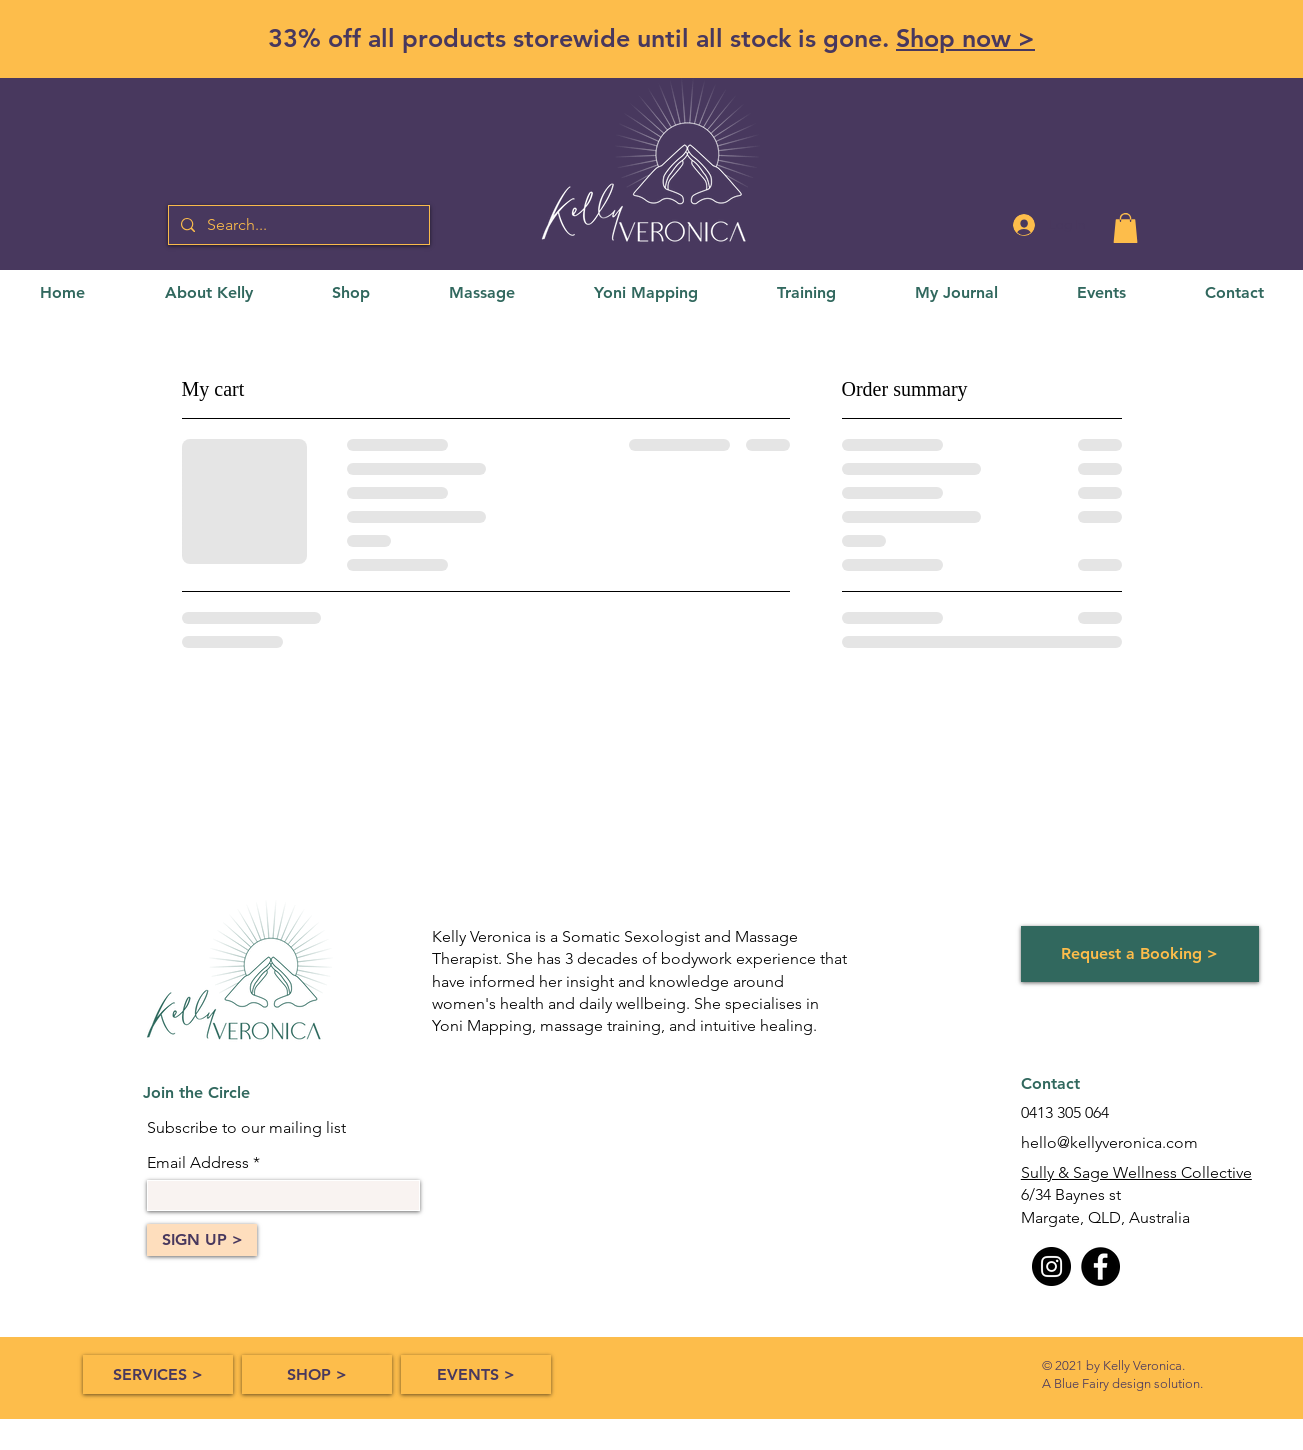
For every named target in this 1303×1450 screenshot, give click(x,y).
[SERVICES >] (158, 1374)
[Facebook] (1100, 1266)
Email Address (198, 1163)
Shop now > (965, 38)
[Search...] (297, 225)
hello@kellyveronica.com (1109, 1142)
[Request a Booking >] (1140, 954)
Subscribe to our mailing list (246, 1127)
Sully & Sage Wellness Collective (1136, 1172)
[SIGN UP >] (202, 1240)
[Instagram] (1051, 1266)
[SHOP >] (317, 1374)
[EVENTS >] (476, 1374)
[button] (1125, 228)
